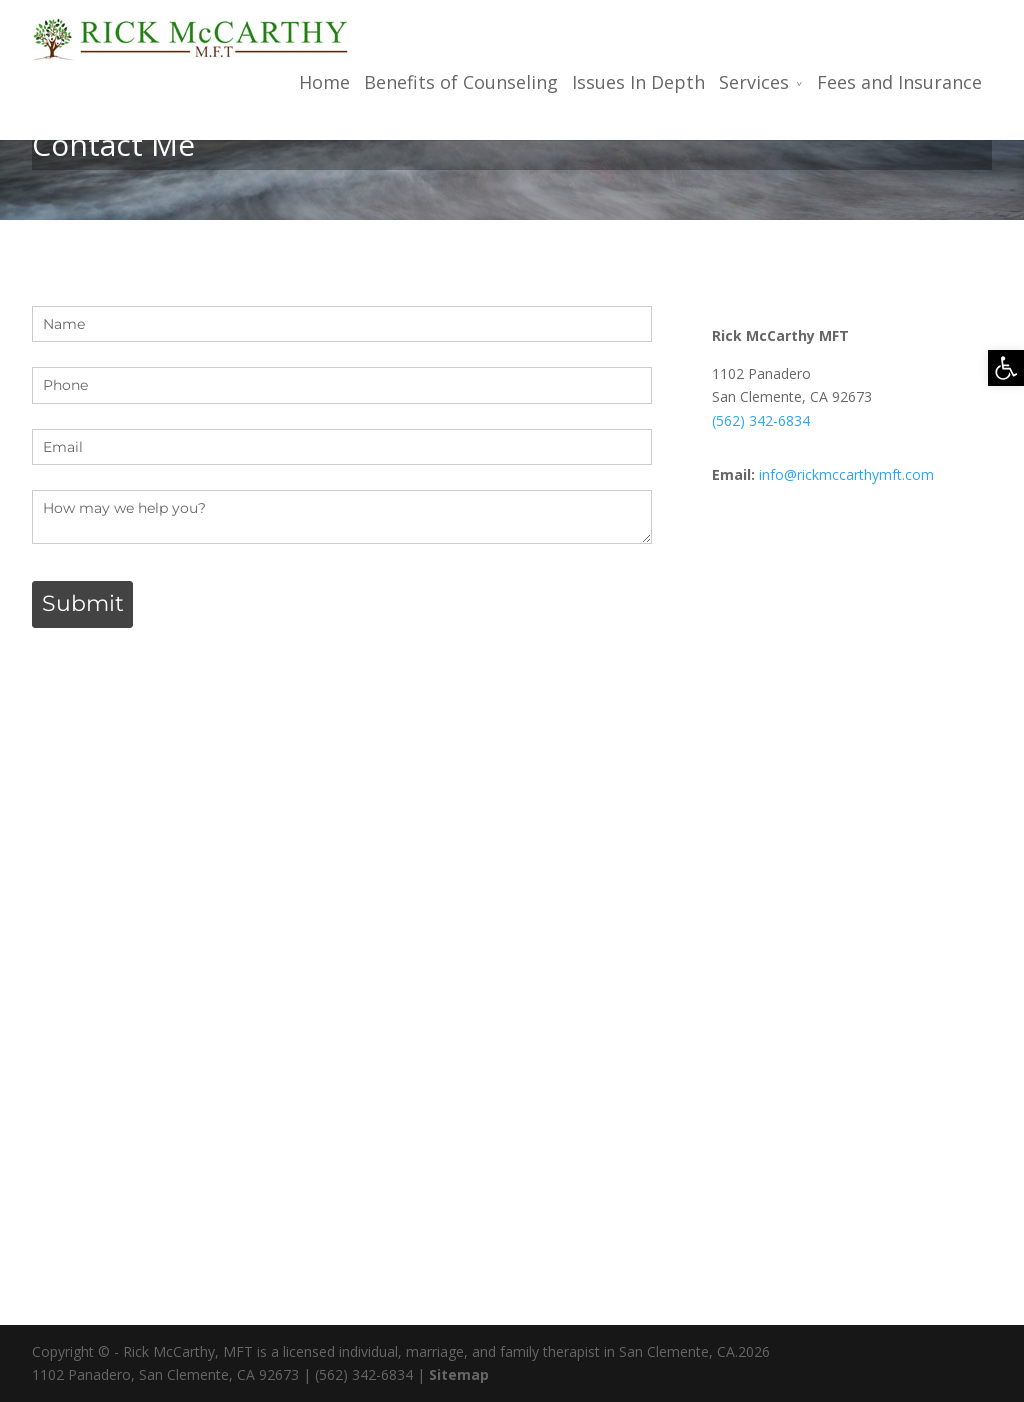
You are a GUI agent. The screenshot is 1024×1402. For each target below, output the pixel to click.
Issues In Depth (638, 82)
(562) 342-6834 (761, 420)
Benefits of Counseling (461, 82)
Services (754, 82)
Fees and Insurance (899, 82)
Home (324, 82)
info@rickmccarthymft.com (846, 474)
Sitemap (459, 1374)
